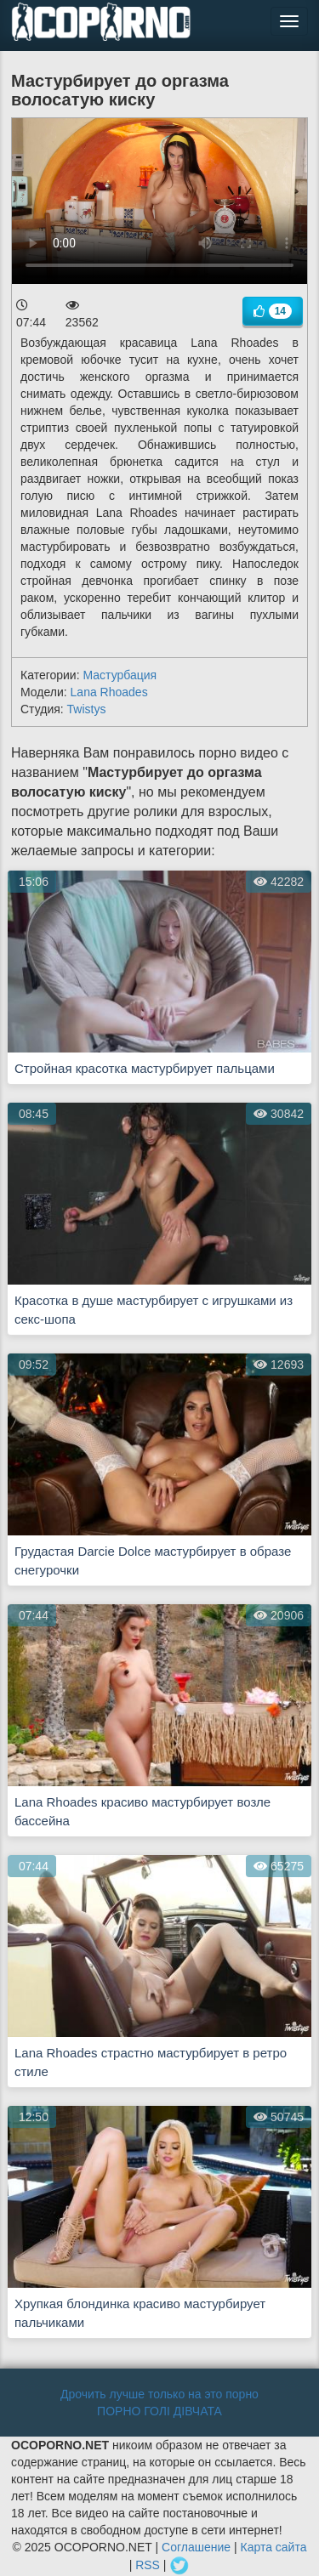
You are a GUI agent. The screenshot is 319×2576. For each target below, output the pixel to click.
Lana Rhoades (109, 692)
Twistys (86, 709)
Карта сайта (273, 2547)
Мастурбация (120, 675)
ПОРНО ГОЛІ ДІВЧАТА (159, 2411)
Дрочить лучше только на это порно (159, 2394)
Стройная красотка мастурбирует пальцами (144, 1068)
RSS (147, 2565)
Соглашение (196, 2547)
